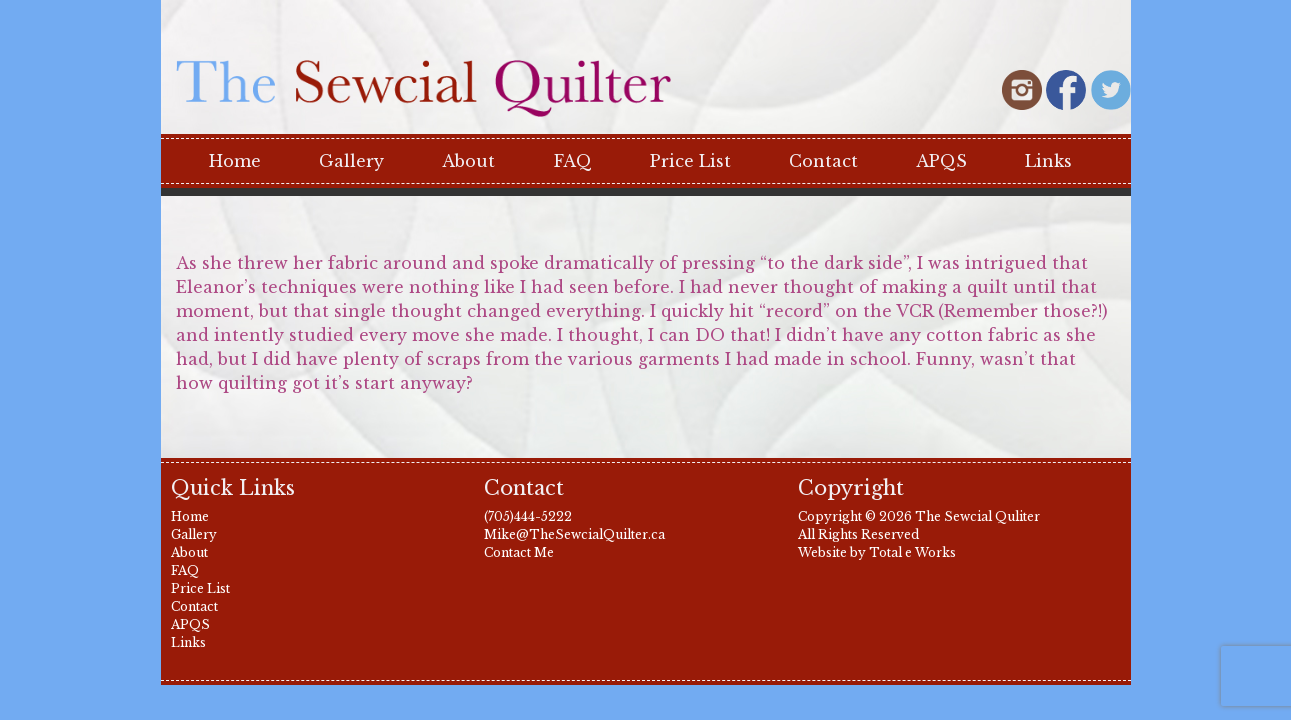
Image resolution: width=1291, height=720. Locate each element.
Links (1048, 161)
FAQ (573, 161)
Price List (690, 161)
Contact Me (519, 552)
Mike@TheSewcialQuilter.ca (574, 534)
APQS (941, 161)
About (468, 161)
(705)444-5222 (528, 516)
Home (235, 161)
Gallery (351, 161)
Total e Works (912, 552)
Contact (823, 161)
